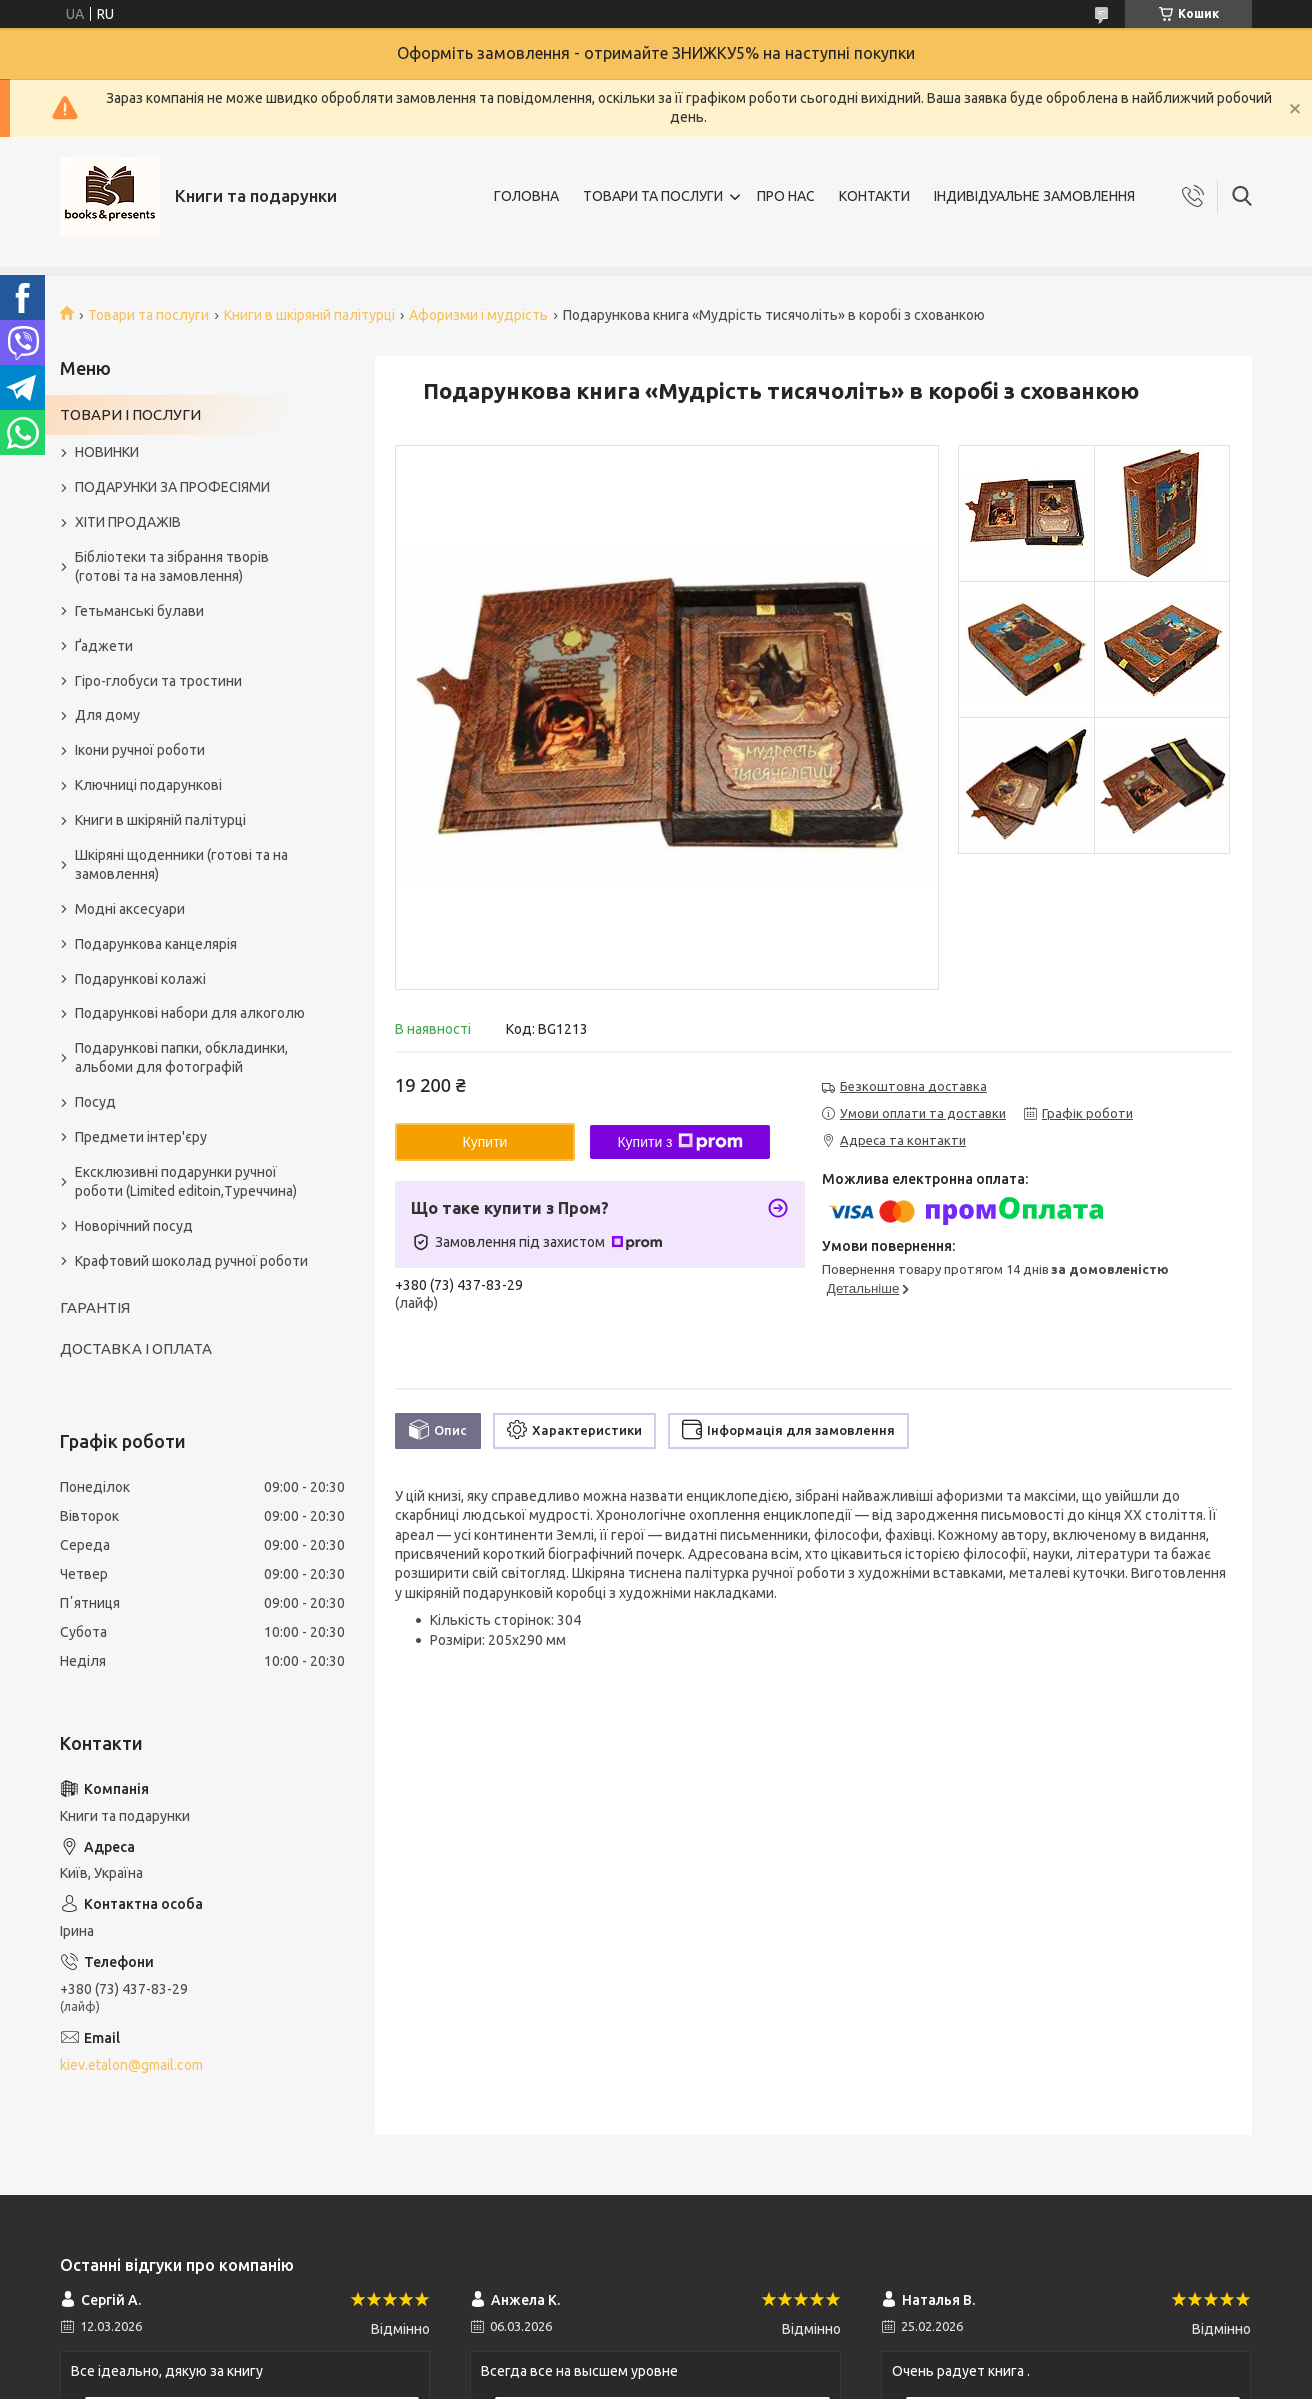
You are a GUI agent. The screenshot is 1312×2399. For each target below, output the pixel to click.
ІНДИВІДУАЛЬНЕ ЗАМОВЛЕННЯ (1034, 196)
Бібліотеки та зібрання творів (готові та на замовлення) (172, 566)
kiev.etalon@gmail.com (131, 2065)
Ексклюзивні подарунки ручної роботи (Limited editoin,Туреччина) (186, 1181)
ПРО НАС (786, 196)
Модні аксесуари (130, 909)
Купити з (679, 1142)
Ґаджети (104, 646)
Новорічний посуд (134, 1226)
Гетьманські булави (139, 611)
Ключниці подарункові (148, 785)
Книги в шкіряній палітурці (309, 315)
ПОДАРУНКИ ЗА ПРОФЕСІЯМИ (172, 487)
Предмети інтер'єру (141, 1137)
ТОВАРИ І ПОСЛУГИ (130, 414)
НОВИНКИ (107, 452)
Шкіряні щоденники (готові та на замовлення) (181, 864)
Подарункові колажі (140, 979)
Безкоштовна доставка (913, 1086)
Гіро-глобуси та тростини (158, 681)
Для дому (107, 715)
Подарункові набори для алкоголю (190, 1013)
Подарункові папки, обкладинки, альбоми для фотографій (181, 1057)
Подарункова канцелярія (156, 944)
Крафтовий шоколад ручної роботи (191, 1261)
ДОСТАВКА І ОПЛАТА (136, 1348)
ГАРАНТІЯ (95, 1307)
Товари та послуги (148, 315)
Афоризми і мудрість (478, 315)
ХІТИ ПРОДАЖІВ (128, 522)
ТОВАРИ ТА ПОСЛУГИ (653, 196)
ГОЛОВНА (526, 196)
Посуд (95, 1102)
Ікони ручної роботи (140, 750)
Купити (485, 1142)
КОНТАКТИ (874, 196)
